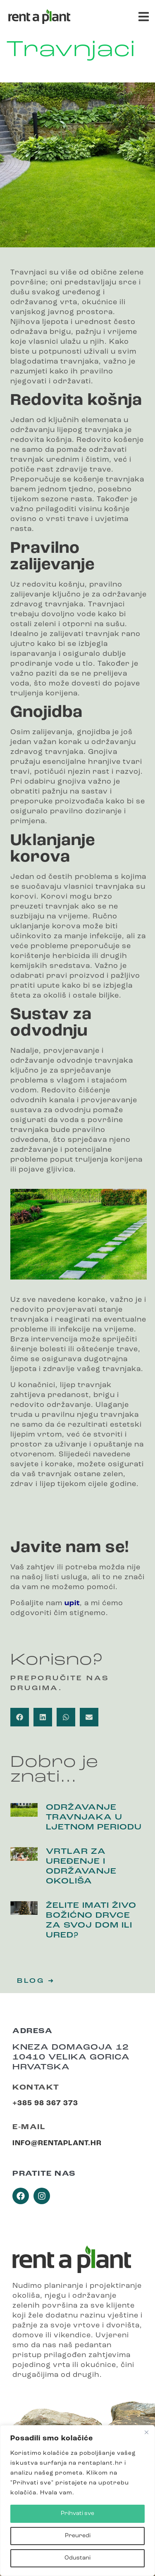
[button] (143, 16)
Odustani (77, 2558)
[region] (77, 2500)
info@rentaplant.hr (57, 2143)
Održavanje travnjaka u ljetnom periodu (94, 1818)
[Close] (146, 2432)
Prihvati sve (77, 2513)
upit (72, 1603)
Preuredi (78, 2536)
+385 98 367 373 (45, 2103)
